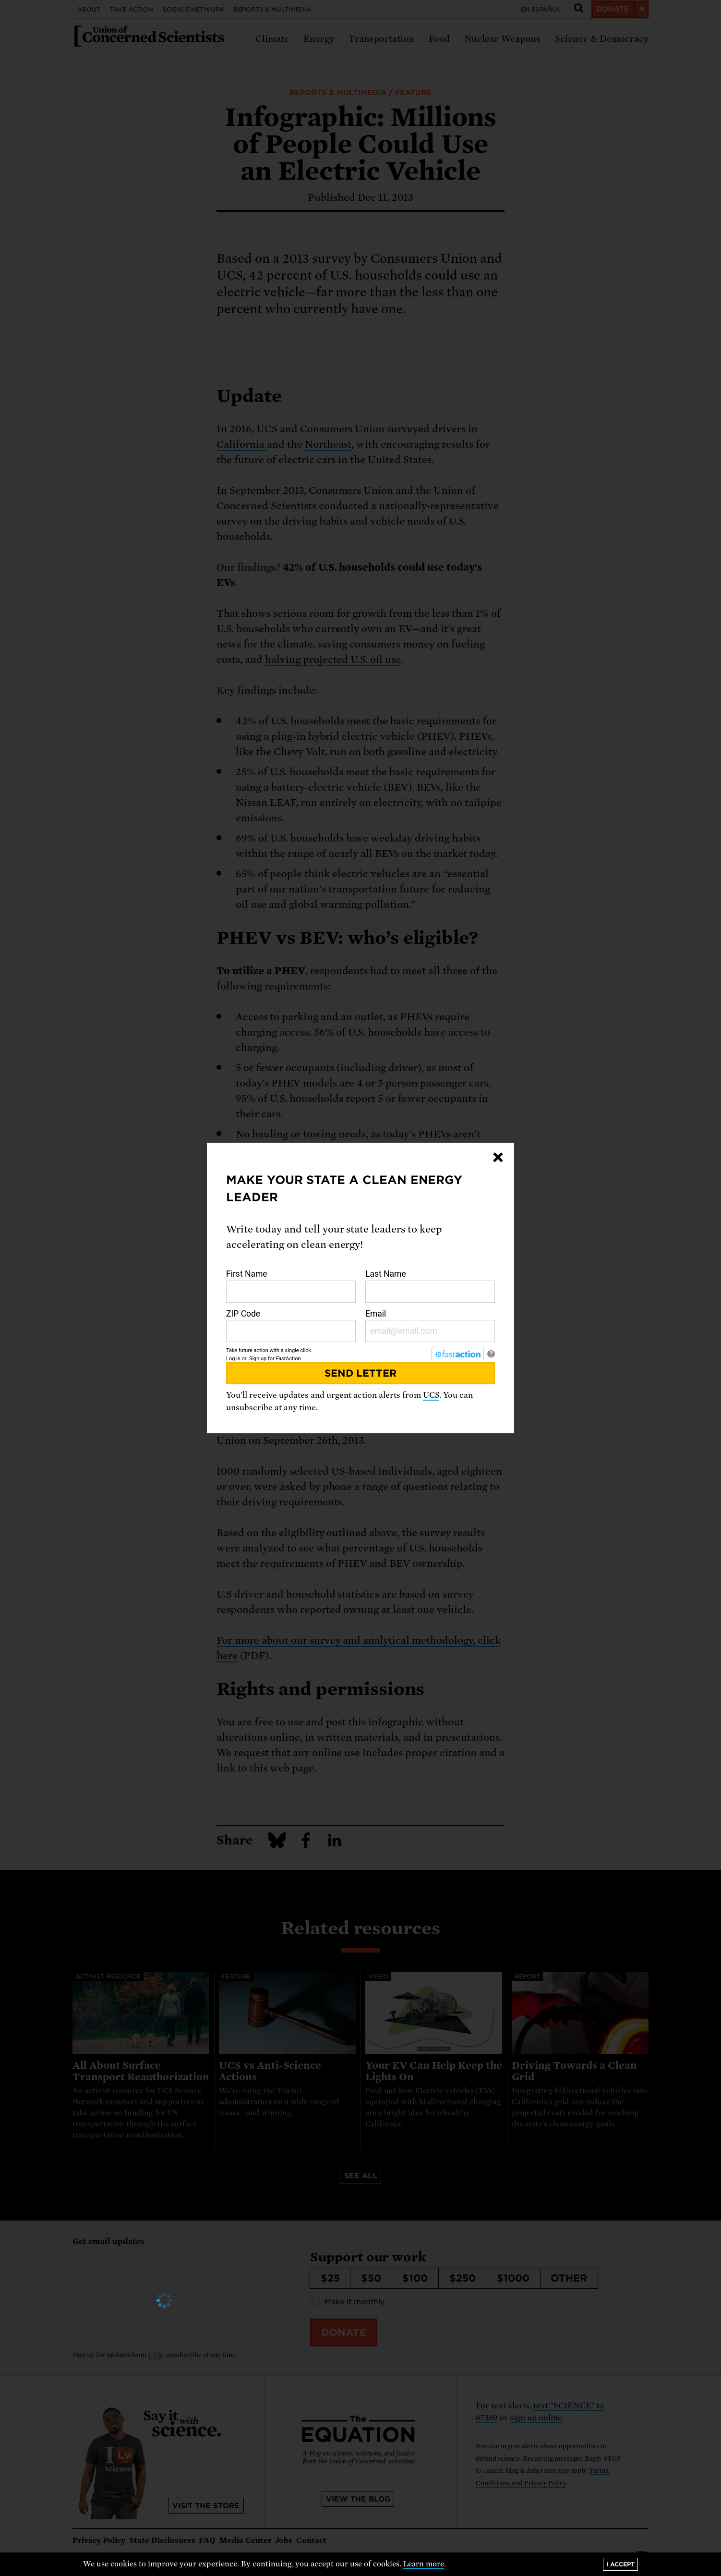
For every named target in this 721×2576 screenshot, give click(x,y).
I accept (620, 2564)
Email (430, 1326)
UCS (431, 1395)
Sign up (257, 1358)
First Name (291, 1286)
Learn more (423, 2564)
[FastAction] (457, 1354)
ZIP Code (291, 1326)
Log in (233, 1358)
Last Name (430, 1286)
